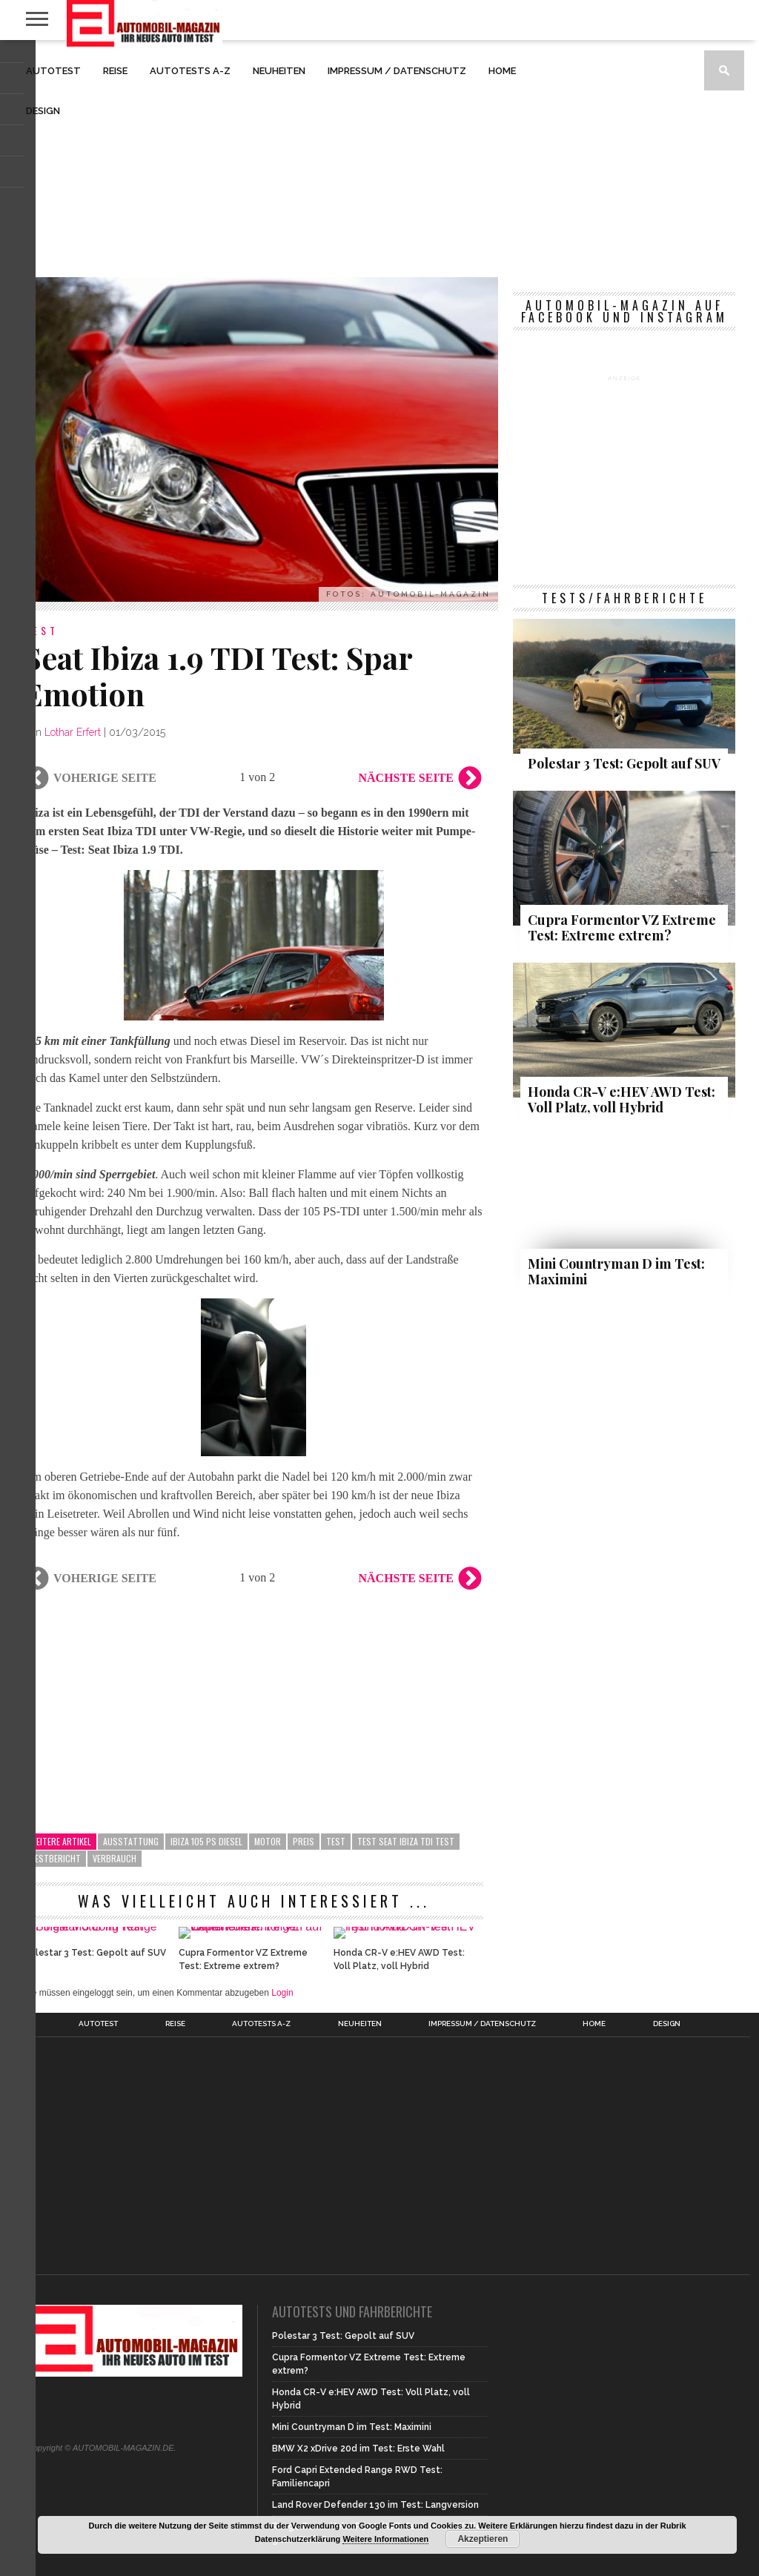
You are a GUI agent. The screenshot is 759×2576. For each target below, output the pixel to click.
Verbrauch (114, 1858)
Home (502, 70)
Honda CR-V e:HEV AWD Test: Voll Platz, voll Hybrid (399, 2038)
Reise (115, 70)
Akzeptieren (482, 2539)
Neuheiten (279, 70)
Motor (267, 1841)
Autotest (53, 70)
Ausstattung (131, 1841)
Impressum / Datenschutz (397, 70)
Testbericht (55, 1858)
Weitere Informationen (385, 2538)
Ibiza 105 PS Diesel (206, 1841)
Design (43, 110)
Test (335, 1841)
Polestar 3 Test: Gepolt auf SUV (95, 2031)
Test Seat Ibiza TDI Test (405, 1841)
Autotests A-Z (190, 70)
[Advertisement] (379, 158)
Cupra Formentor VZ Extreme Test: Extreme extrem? (243, 2038)
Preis (303, 1841)
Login (282, 2071)
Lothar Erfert (72, 732)
